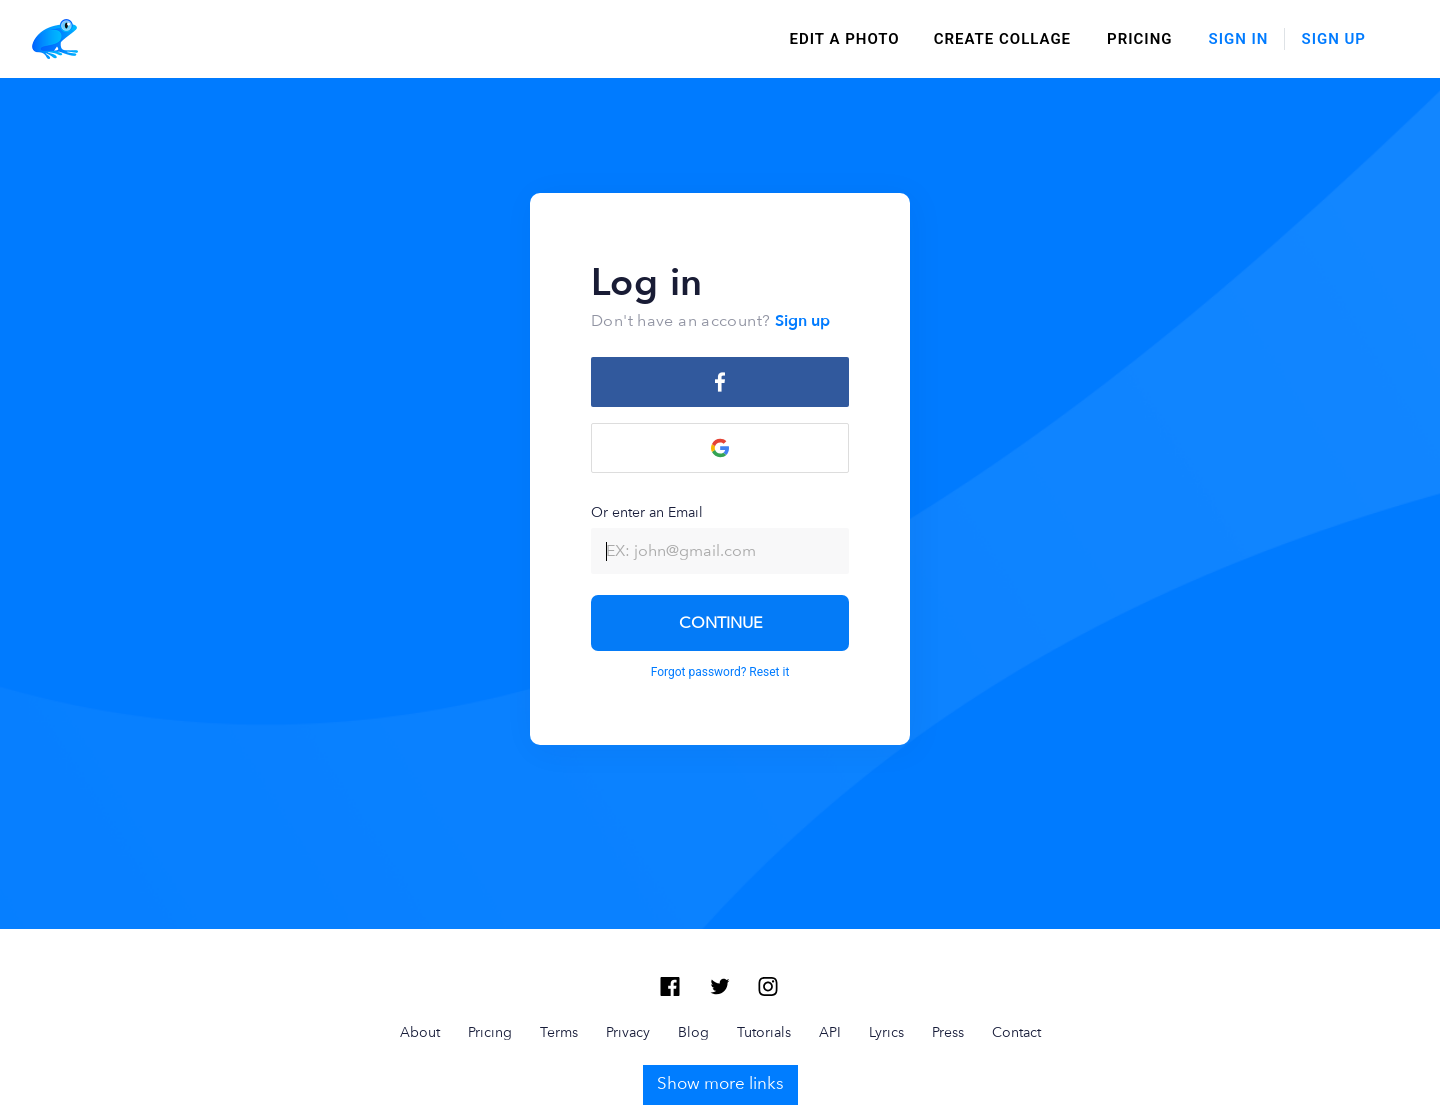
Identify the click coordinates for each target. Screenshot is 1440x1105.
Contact (1016, 1032)
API (830, 1032)
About (420, 1032)
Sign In (1239, 39)
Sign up (802, 321)
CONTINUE (720, 622)
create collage (1002, 39)
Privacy (628, 1032)
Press (948, 1032)
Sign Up (1333, 39)
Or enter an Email (720, 539)
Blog (693, 1032)
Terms (559, 1032)
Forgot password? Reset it (720, 672)
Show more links (720, 1083)
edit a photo (845, 39)
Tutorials (764, 1032)
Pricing (1139, 39)
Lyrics (886, 1032)
